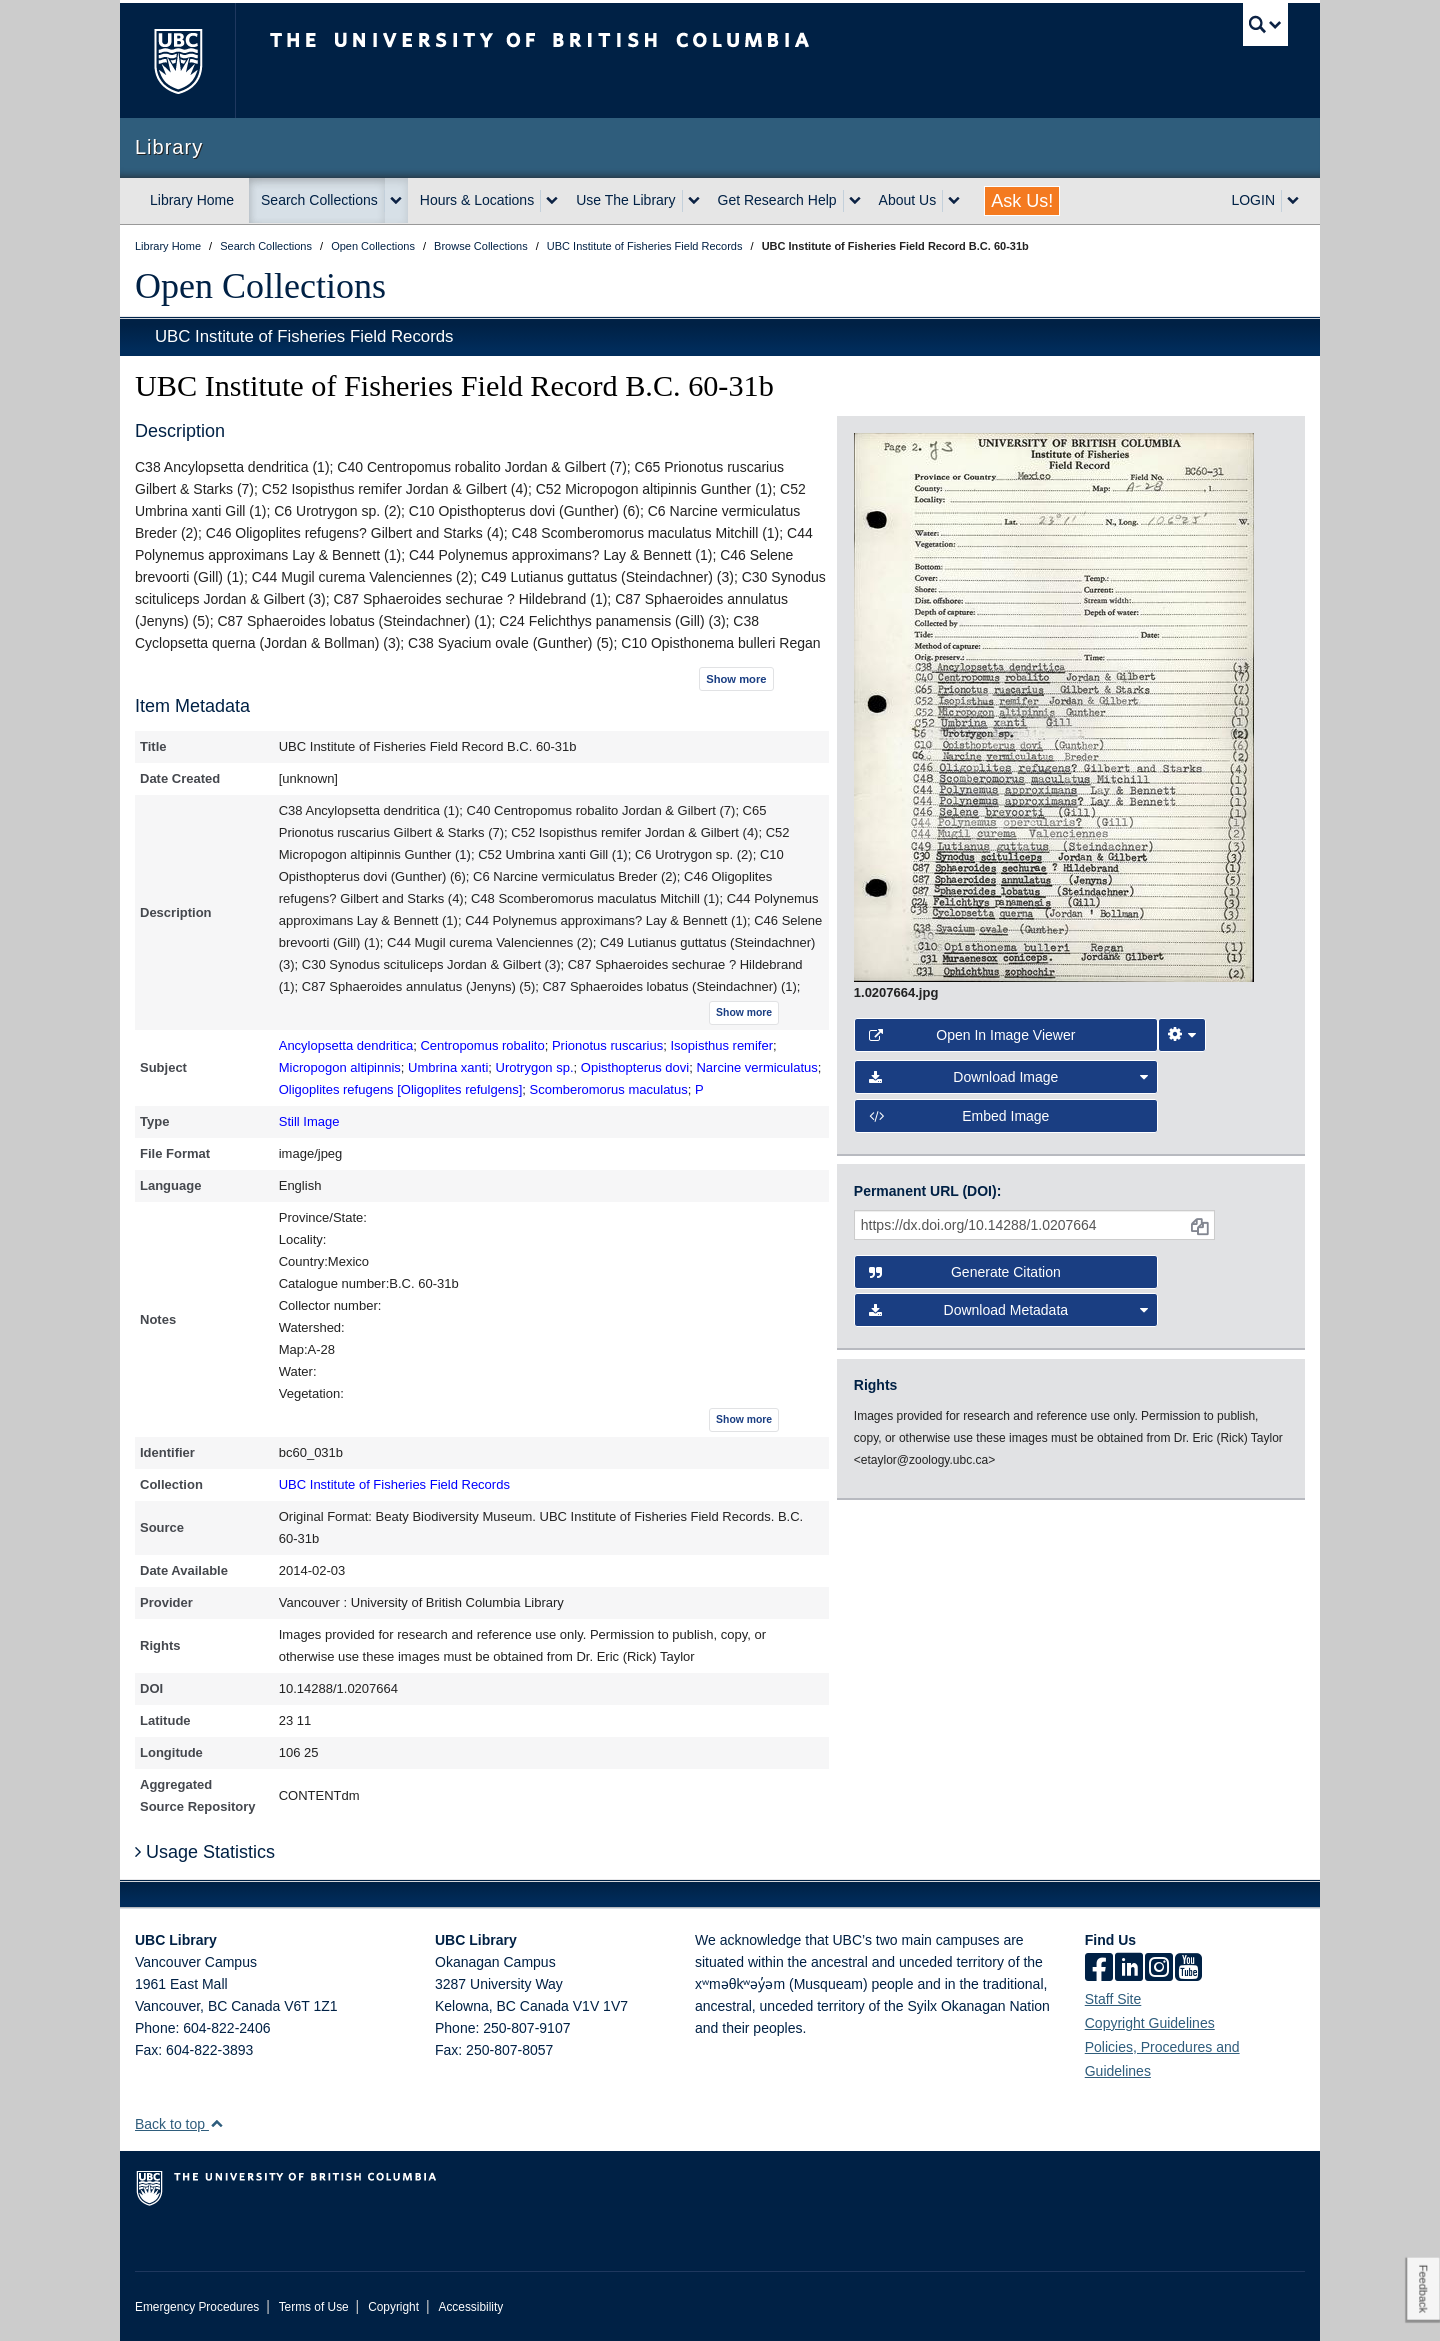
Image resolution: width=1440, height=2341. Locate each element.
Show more (736, 679)
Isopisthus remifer (721, 1045)
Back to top (179, 2124)
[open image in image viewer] (1054, 706)
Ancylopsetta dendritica (346, 1045)
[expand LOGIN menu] (1293, 201)
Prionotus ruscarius (607, 1045)
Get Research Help (777, 200)
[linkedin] (1129, 1969)
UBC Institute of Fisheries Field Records (304, 336)
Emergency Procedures (197, 2307)
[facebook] (1099, 1969)
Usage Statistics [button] (205, 1852)
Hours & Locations (477, 200)
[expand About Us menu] (954, 201)
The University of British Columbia (177, 60)
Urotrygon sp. (535, 1067)
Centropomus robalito (482, 1045)
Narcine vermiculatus (756, 1067)
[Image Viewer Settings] (1182, 1035)
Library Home (192, 200)
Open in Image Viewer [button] (972, 1035)
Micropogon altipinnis (340, 1067)
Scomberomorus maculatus (608, 1089)
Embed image (959, 1116)
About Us (908, 200)
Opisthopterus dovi (635, 1067)
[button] (216, 2123)
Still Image (309, 1121)
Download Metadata (1009, 1310)
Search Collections (319, 200)
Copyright (393, 2307)
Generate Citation (965, 1272)
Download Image (1009, 1077)
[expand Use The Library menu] (694, 201)
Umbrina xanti (448, 1067)
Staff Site (1113, 1999)
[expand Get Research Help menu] (855, 201)
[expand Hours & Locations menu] (552, 201)
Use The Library (625, 200)
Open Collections (260, 286)
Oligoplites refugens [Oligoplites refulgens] (401, 1089)
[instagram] (1159, 1969)
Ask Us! (1022, 201)
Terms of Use (314, 2307)
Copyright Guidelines (1150, 2023)
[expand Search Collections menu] (396, 201)
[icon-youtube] (1188, 1969)
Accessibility (470, 2307)
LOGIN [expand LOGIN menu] (1253, 200)
